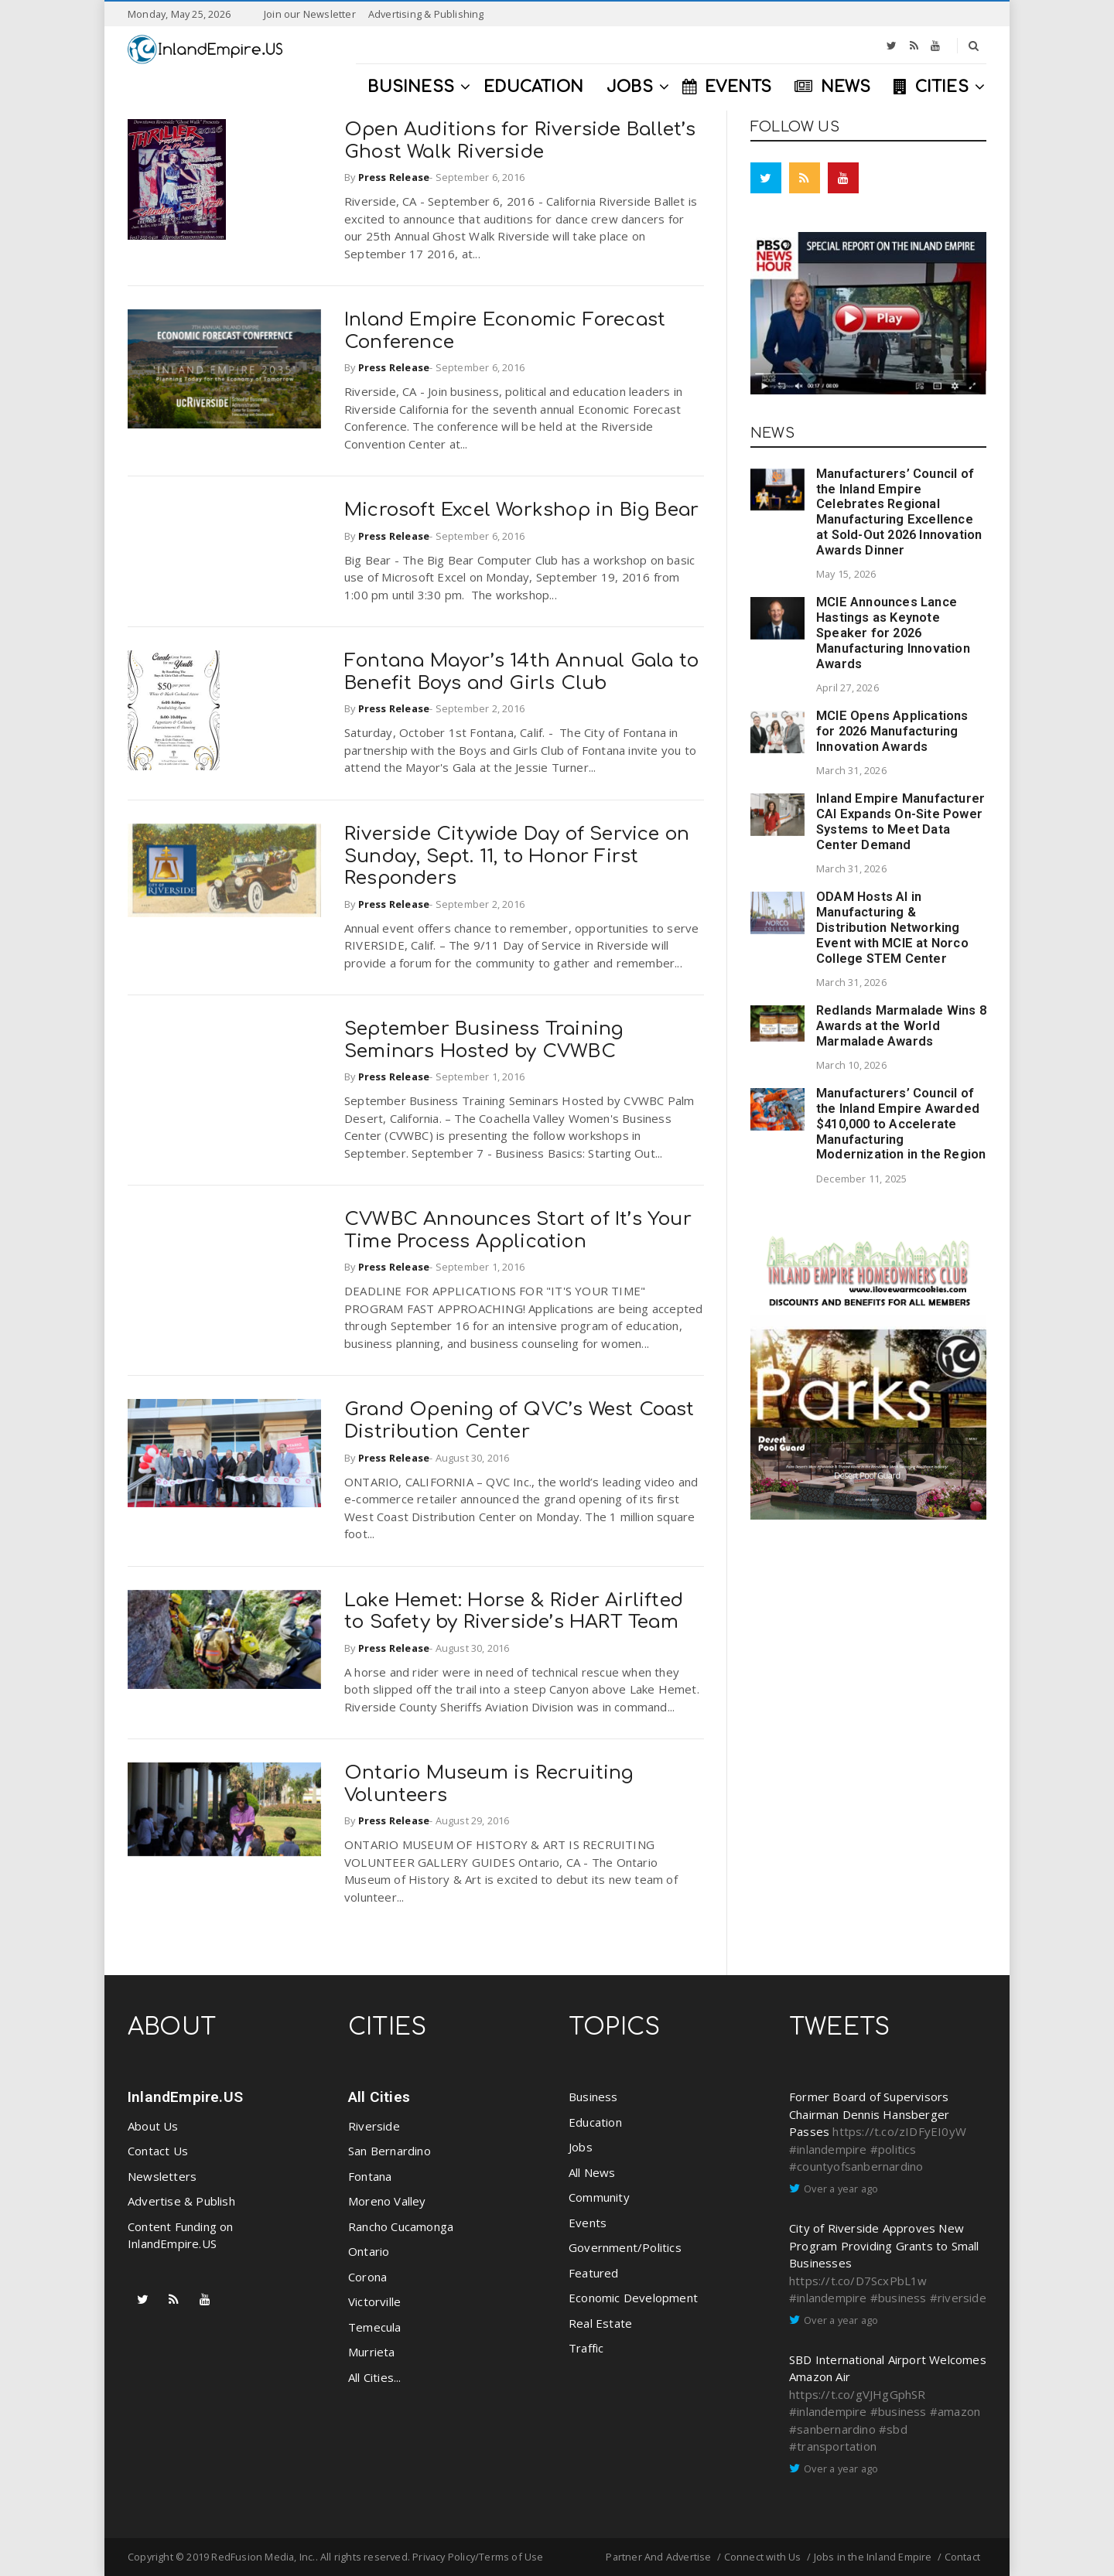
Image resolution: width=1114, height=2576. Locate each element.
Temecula (375, 2327)
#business (898, 2297)
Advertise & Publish (181, 2201)
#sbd (893, 2429)
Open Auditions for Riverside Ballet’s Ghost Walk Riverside (519, 140)
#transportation (833, 2446)
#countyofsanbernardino (856, 2166)
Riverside (374, 2126)
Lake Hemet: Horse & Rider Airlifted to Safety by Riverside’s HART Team (513, 1611)
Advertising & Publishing (426, 14)
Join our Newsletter (310, 14)
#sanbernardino (832, 2429)
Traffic (586, 2348)
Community (599, 2197)
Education (595, 2122)
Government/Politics (625, 2247)
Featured (594, 2273)
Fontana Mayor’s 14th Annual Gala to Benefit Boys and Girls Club (521, 672)
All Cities (379, 2097)
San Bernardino (389, 2150)
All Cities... (375, 2377)
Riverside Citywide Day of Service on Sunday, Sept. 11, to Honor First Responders (516, 856)
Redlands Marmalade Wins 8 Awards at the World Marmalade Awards (901, 1026)
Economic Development (633, 2297)
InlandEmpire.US (185, 2097)
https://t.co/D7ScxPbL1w (858, 2280)
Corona (367, 2276)
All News (592, 2172)
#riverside (958, 2297)
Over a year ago (841, 2189)
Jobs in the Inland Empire (873, 2557)
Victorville (374, 2301)
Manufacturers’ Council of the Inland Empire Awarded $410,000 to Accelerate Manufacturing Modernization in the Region (901, 1124)
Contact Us (158, 2150)
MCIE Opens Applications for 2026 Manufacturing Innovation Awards (892, 731)
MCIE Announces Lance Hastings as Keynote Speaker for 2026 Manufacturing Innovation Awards (893, 632)
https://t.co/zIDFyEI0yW (899, 2131)
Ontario (368, 2251)
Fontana (369, 2176)
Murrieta (371, 2351)
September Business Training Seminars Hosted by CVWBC (483, 1040)
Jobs (581, 2147)
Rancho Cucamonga (400, 2226)
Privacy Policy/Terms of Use (477, 2557)
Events (588, 2222)
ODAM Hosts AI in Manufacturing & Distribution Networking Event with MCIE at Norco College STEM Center (892, 927)
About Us (153, 2126)
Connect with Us (762, 2557)
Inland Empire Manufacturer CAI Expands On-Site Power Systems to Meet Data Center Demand (900, 821)
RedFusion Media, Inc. (263, 2557)
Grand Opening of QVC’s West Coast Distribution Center (519, 1420)
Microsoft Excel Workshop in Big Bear (521, 510)
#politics (893, 2149)
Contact (962, 2557)
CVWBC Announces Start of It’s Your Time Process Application (518, 1230)
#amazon (955, 2411)
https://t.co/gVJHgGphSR (857, 2394)
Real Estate (600, 2323)
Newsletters (162, 2176)
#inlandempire (828, 2149)
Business (593, 2096)
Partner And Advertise (658, 2557)
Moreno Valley (387, 2201)
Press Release (394, 177)
